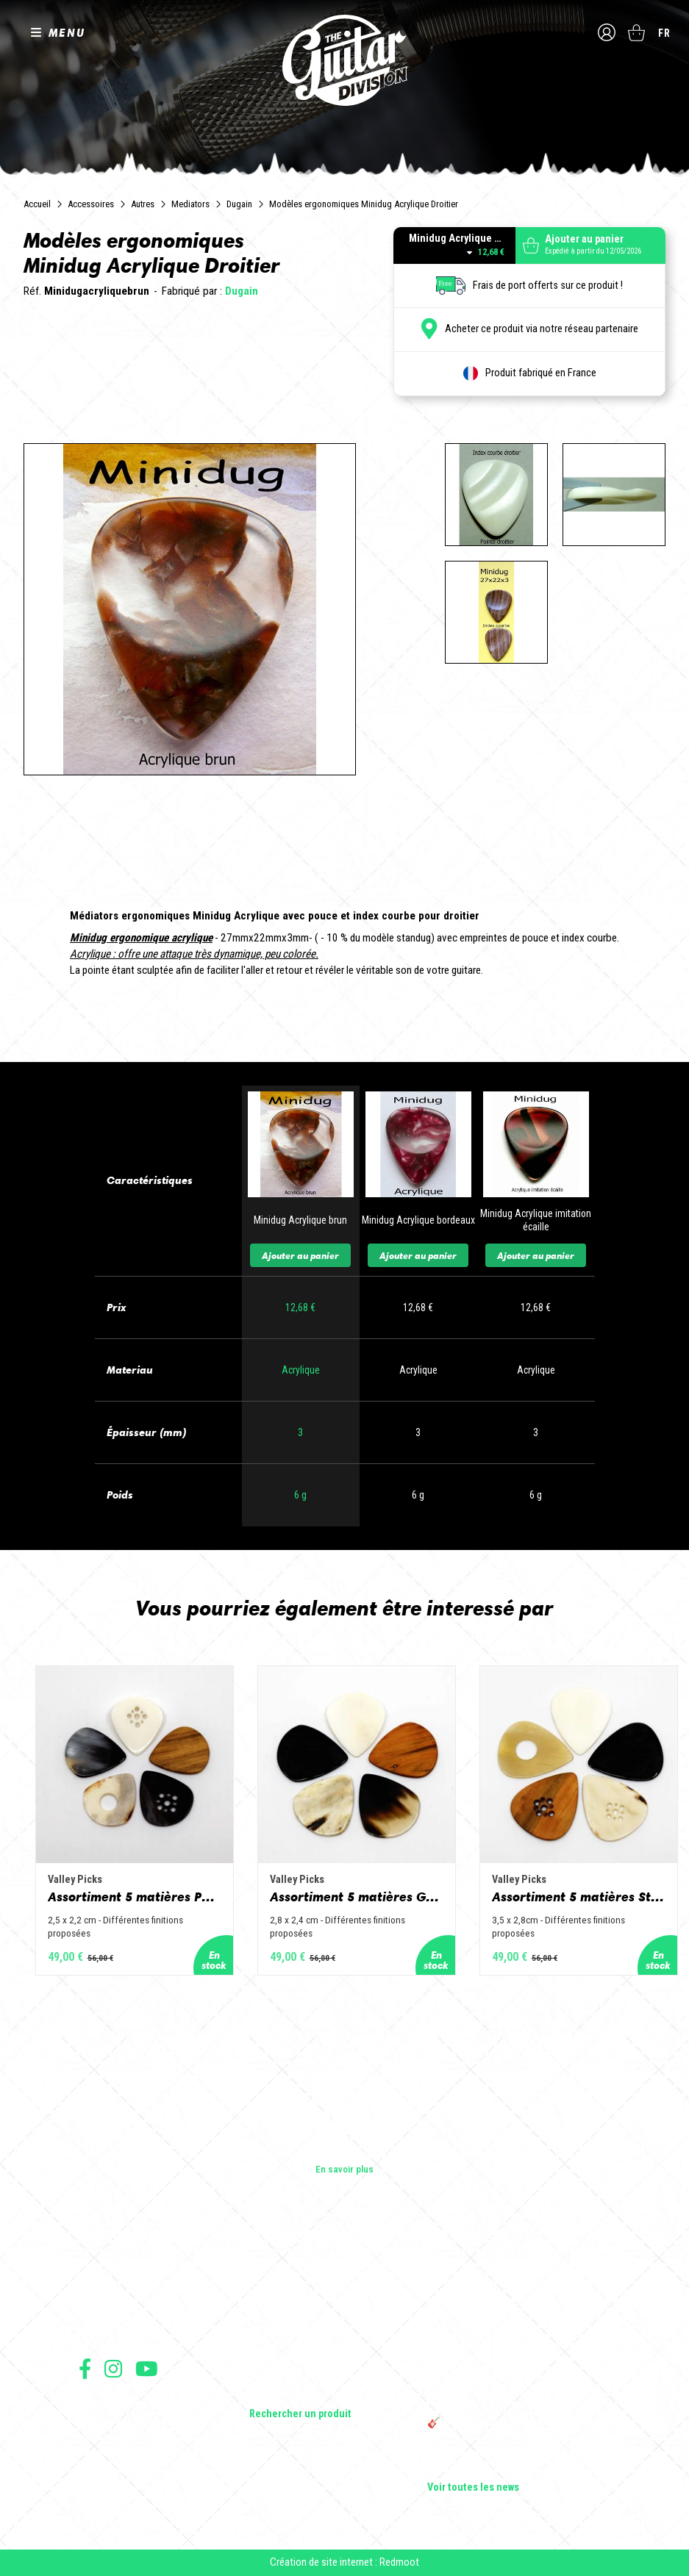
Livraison (96, 2485)
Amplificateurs (279, 2332)
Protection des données (123, 2452)
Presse (93, 2332)
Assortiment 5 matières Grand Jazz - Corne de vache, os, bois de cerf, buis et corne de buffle (356, 1897)
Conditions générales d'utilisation (141, 2404)
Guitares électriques (291, 2270)
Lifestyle (267, 2394)
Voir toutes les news (473, 2488)
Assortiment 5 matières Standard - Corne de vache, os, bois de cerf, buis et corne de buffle (578, 1897)
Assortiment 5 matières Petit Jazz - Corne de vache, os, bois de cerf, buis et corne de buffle (134, 1897)
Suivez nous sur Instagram (113, 2368)
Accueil (37, 203)
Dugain (239, 203)
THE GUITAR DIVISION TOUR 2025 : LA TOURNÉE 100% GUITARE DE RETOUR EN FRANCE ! (510, 2390)
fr (664, 33)
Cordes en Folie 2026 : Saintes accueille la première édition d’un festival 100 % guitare (517, 2276)
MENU (67, 32)
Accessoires (91, 203)
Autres (142, 203)
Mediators (190, 203)
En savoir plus (344, 2169)
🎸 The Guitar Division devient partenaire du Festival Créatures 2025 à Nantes (519, 2429)
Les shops (100, 2291)
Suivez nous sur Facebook (85, 2368)
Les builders (104, 2270)
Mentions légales (110, 2436)
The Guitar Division (344, 60)
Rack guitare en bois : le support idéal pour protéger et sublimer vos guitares (516, 2352)
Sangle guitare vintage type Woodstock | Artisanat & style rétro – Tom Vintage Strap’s (512, 2314)
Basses (264, 2311)
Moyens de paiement (117, 2469)
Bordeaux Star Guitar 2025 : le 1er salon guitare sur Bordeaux (509, 2461)
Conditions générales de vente (135, 2420)
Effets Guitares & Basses (301, 2352)
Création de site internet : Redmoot (344, 2562)
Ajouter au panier (300, 1255)
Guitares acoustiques (294, 2291)
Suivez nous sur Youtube (146, 2368)
